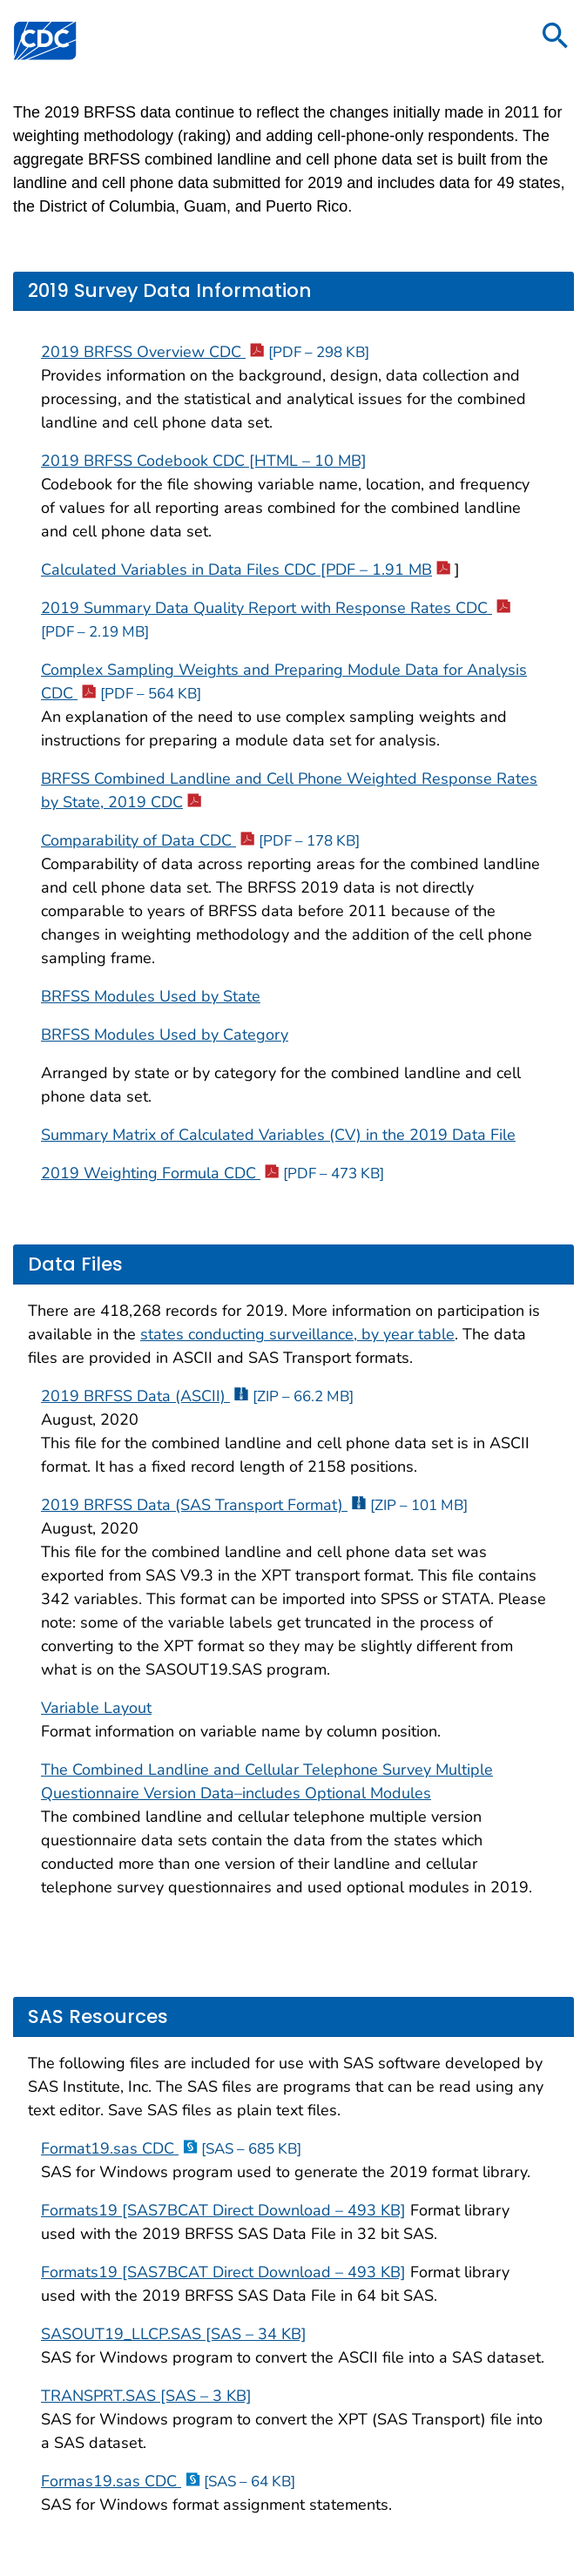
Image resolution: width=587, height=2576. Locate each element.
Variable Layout (96, 1707)
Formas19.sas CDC (168, 2481)
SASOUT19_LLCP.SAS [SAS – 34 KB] (174, 2333)
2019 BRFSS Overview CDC (205, 351)
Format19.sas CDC (171, 2148)
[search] (555, 37)
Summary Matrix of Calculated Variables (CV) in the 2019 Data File (278, 1134)
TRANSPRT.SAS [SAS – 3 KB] (146, 2395)
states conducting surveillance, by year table (297, 1334)
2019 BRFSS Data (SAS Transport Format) (254, 1504)
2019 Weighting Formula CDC (212, 1173)
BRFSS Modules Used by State (150, 996)
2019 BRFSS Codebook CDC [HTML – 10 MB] (204, 460)
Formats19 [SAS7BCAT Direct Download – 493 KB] (223, 2210)
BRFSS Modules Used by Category (164, 1034)
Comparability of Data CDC (200, 840)
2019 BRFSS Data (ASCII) (197, 1396)
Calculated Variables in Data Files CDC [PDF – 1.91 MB (245, 569)
